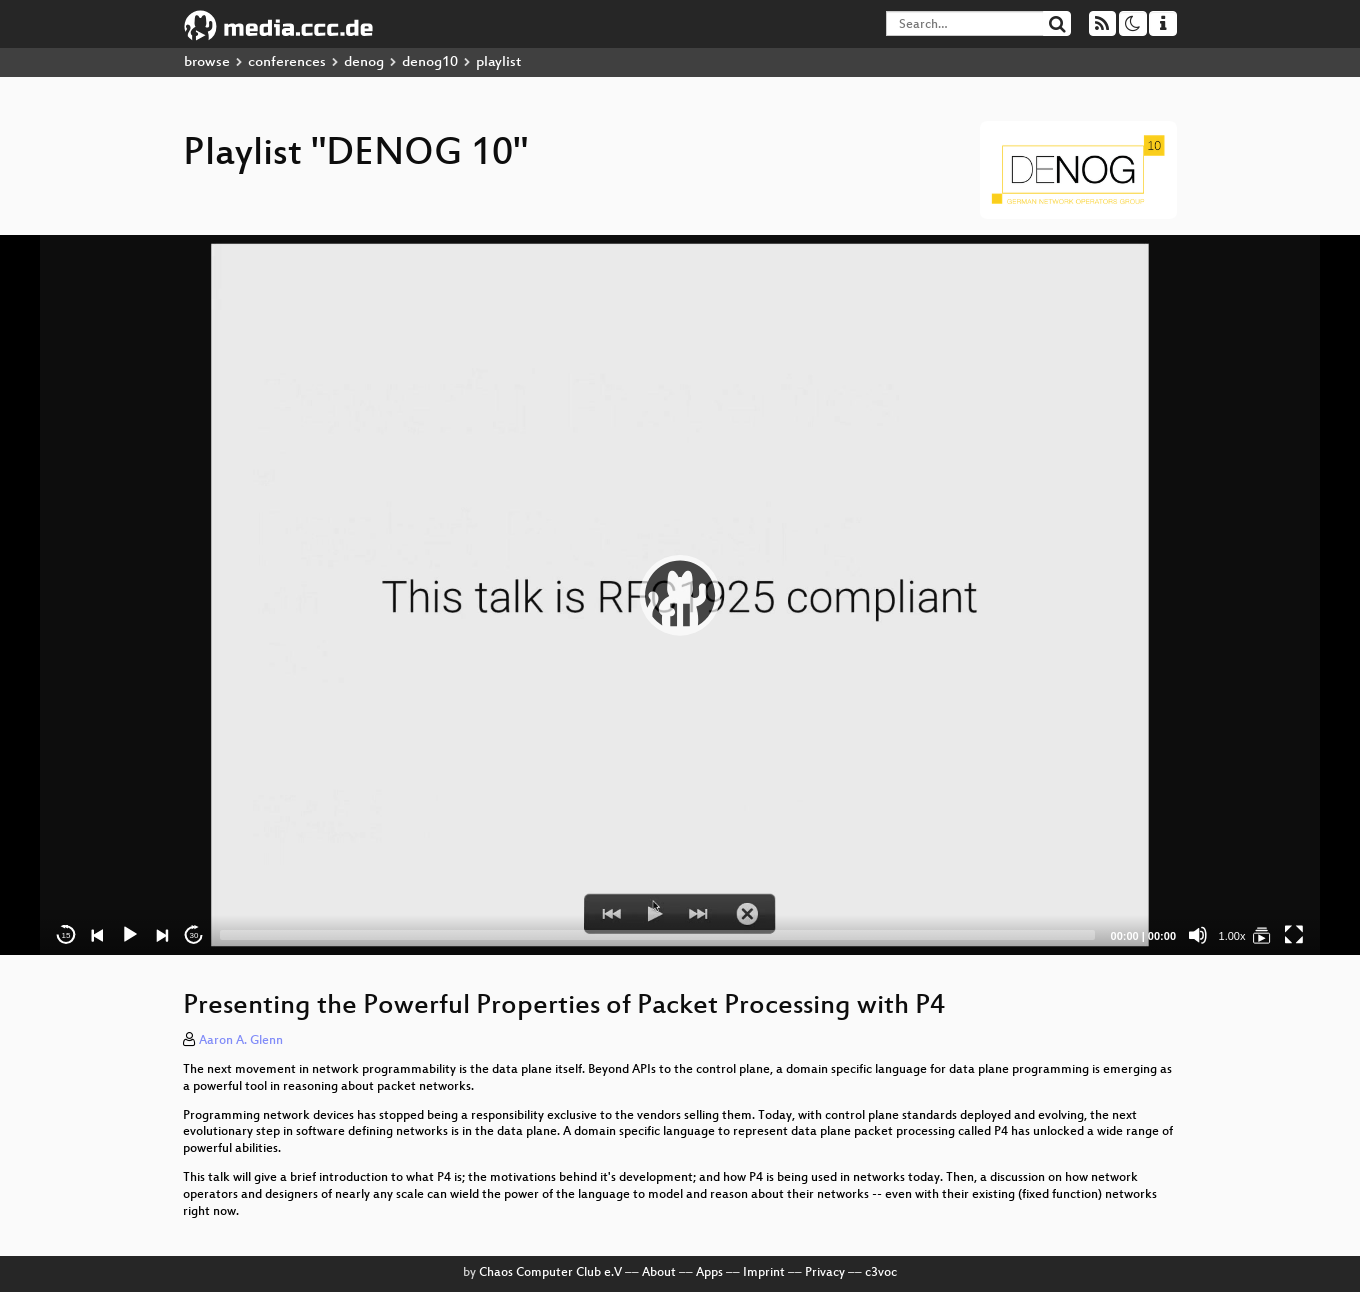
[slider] (657, 935)
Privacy (825, 1273)
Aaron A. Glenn (241, 1041)
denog (364, 62)
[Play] (130, 935)
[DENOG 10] (1262, 935)
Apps (709, 1273)
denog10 (430, 62)
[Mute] (1198, 935)
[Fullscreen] (1294, 935)
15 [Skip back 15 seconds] (66, 935)
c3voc (881, 1273)
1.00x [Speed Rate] (1232, 936)
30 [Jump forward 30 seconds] (194, 935)
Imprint (764, 1273)
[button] (680, 595)
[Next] (162, 935)
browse (207, 62)
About (659, 1273)
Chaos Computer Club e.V (550, 1273)
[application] (680, 595)
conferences (287, 62)
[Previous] (98, 935)
